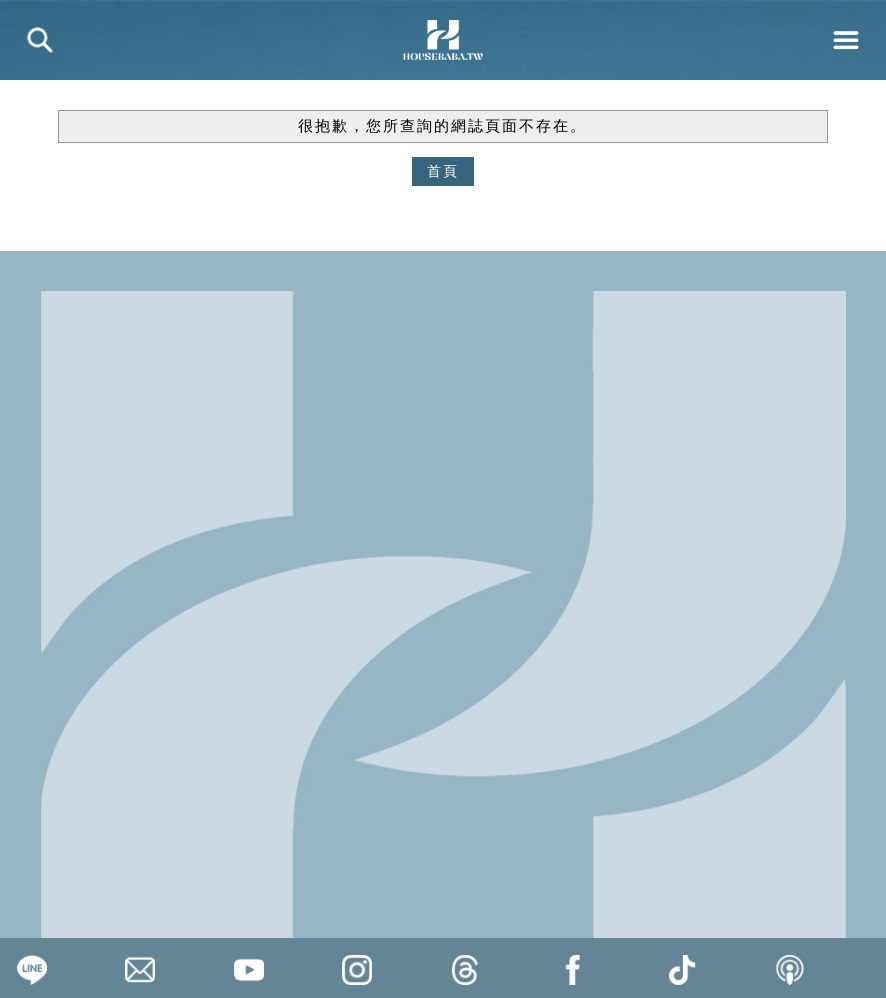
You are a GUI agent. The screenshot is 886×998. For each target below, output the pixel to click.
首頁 (443, 171)
